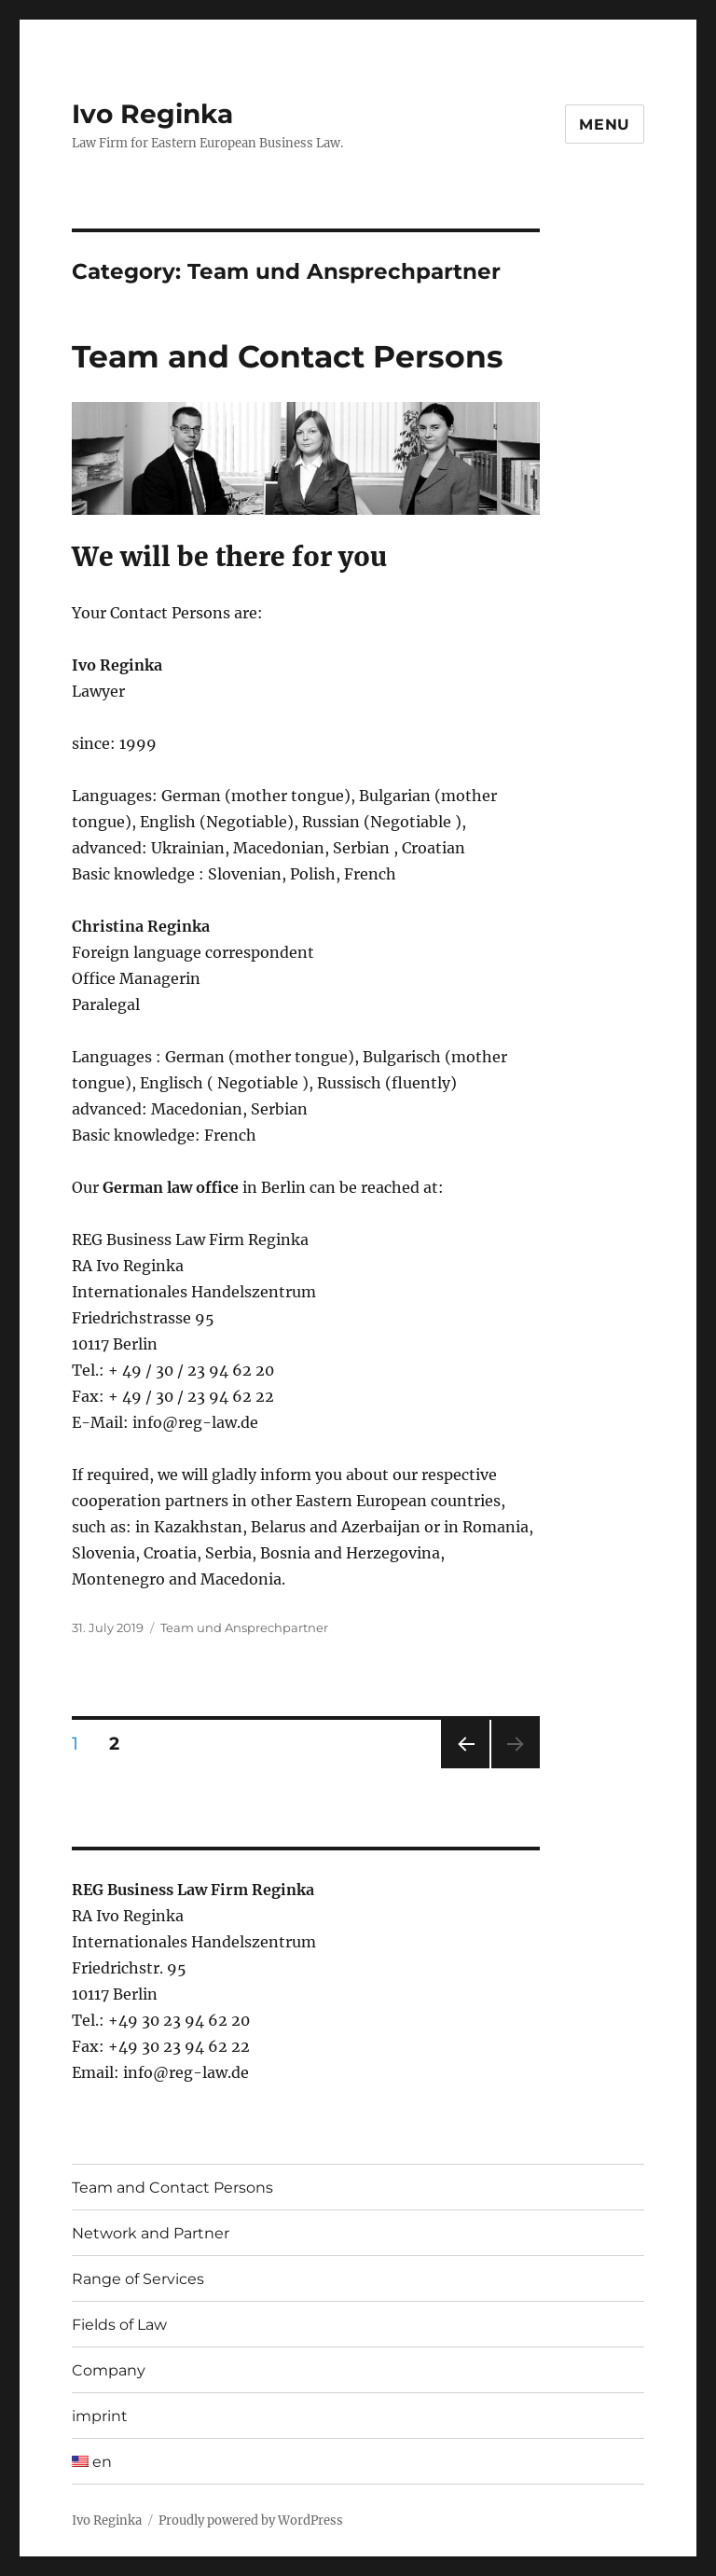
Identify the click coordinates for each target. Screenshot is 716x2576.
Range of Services (138, 2279)
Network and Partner (150, 2233)
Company (108, 2370)
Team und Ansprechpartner (244, 1627)
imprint (100, 2416)
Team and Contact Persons (287, 356)
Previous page (465, 1767)
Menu (604, 124)
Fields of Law (119, 2325)
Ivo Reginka (152, 114)
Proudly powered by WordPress (250, 2520)
